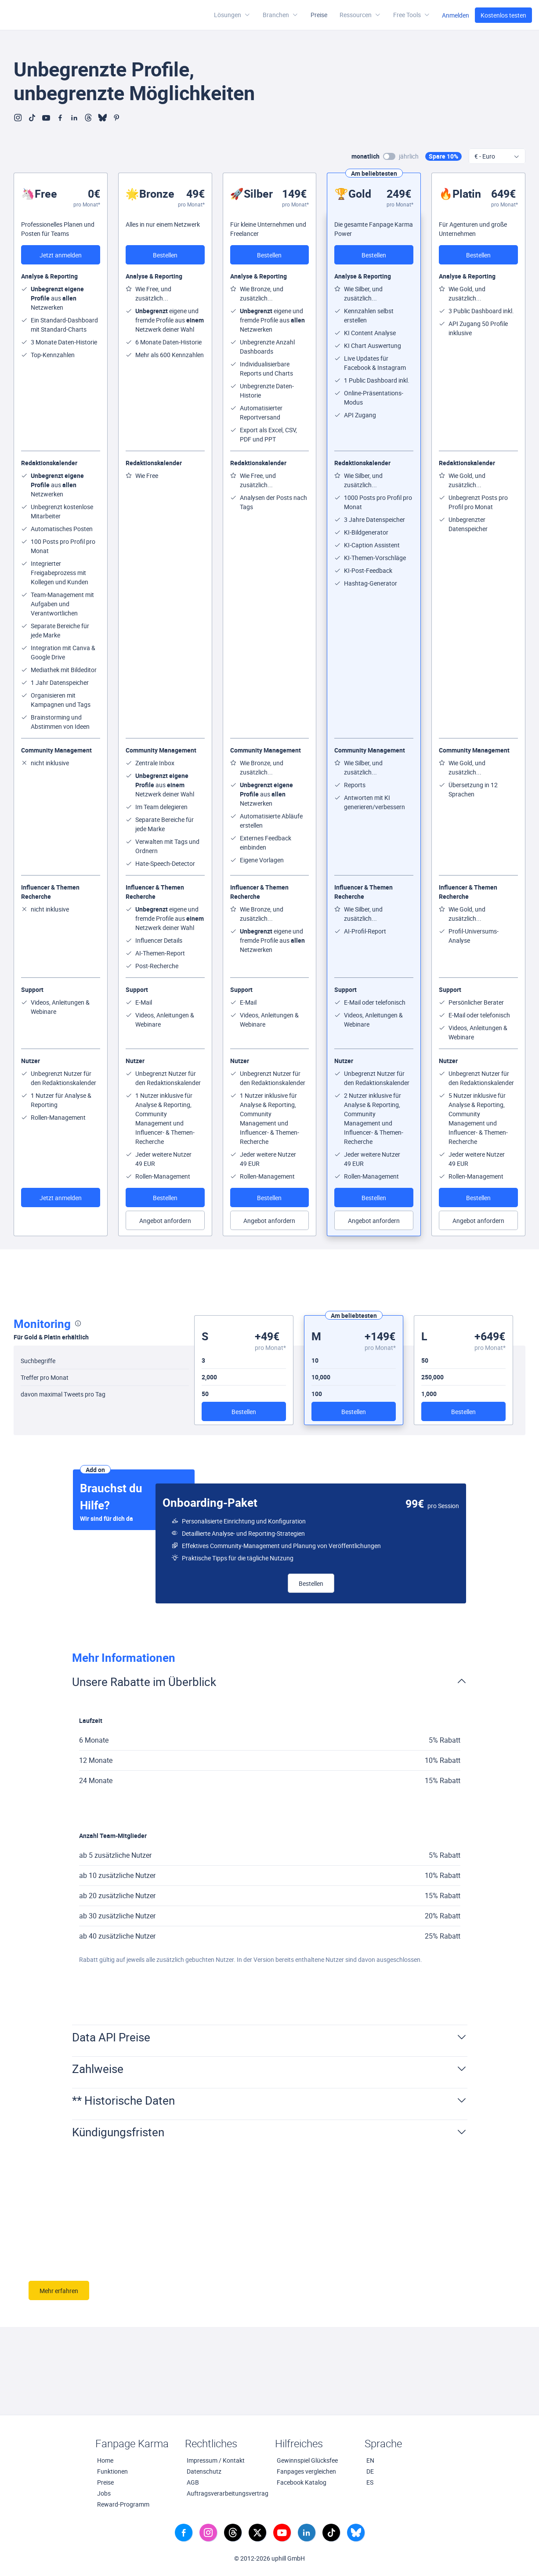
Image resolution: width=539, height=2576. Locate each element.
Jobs (104, 2493)
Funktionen (112, 2471)
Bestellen (165, 255)
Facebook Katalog (301, 2482)
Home (105, 2460)
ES (369, 2482)
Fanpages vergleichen (306, 2471)
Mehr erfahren (59, 2291)
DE (370, 2471)
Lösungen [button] (232, 15)
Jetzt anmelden (61, 255)
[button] (360, 15)
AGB (193, 2482)
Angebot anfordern (165, 1220)
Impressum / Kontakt (216, 2460)
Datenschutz (204, 2471)
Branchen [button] (280, 15)
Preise (319, 15)
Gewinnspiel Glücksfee (307, 2460)
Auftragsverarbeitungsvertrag (225, 2493)
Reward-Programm (123, 2504)
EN (370, 2460)
